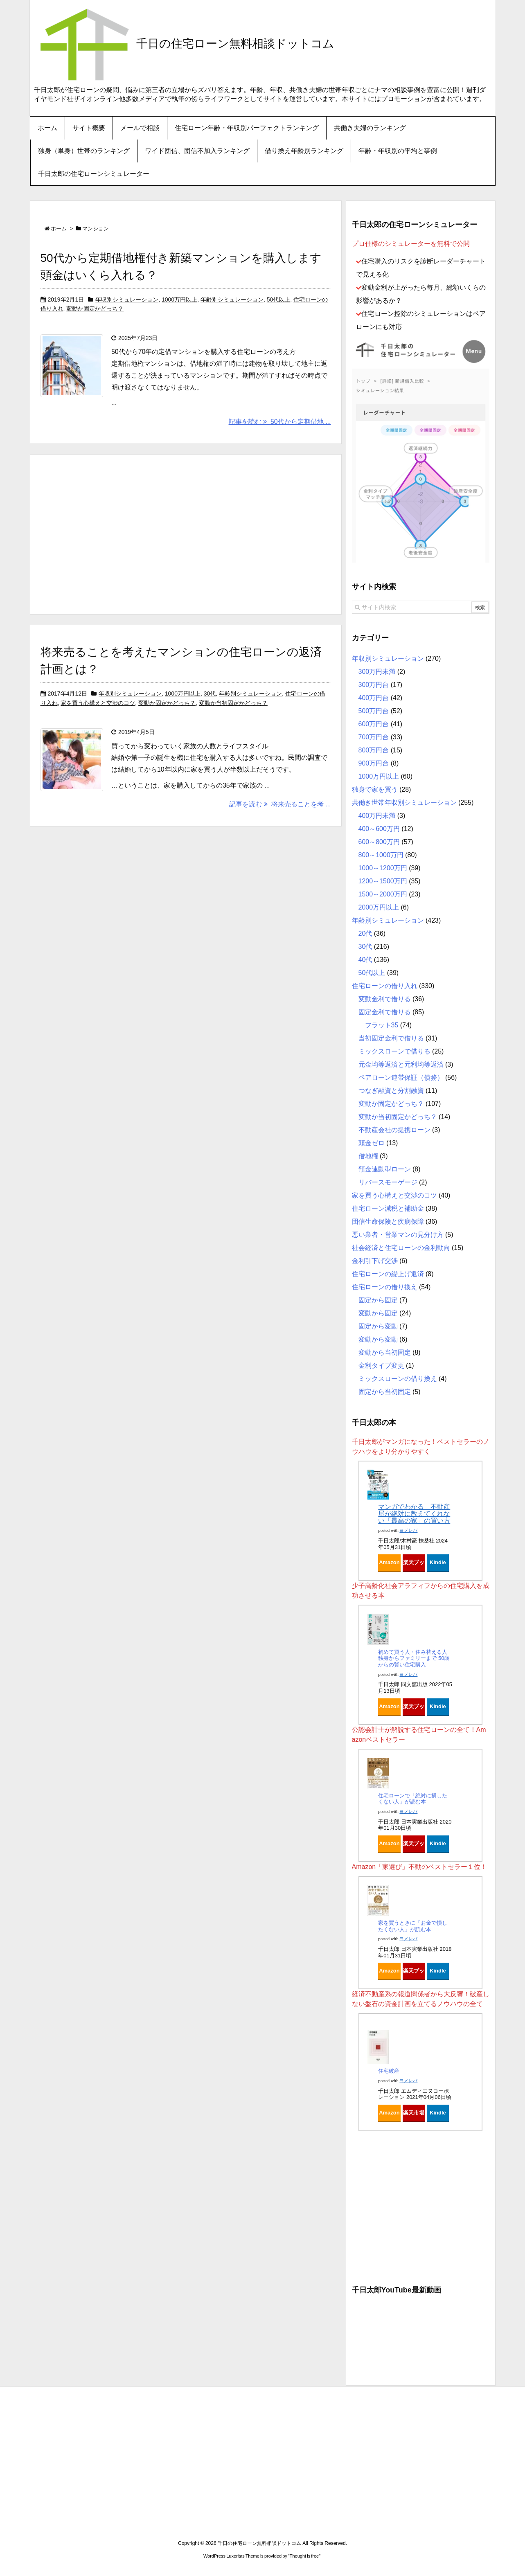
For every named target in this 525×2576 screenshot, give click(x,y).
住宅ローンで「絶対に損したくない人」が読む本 (412, 1798)
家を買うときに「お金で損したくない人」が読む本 (412, 1926)
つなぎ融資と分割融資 (391, 1090)
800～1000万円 (380, 854)
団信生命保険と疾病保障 (388, 1221)
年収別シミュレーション (126, 299)
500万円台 (373, 710)
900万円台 (373, 763)
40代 (365, 959)
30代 (210, 693)
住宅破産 (388, 2071)
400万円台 (373, 697)
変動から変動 (378, 1339)
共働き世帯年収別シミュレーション (404, 802)
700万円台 (373, 737)
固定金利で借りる (384, 1012)
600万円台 (373, 724)
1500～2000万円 (382, 894)
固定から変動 (378, 1326)
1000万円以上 (179, 299)
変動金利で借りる (384, 998)
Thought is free (304, 2555)
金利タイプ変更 (381, 1365)
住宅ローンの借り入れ (384, 985)
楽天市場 (413, 2113)
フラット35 (382, 1025)
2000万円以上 (378, 907)
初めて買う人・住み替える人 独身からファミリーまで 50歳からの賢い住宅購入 (413, 1658)
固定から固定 (378, 1300)
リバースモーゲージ (387, 1182)
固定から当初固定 (384, 1391)
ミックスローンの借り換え (397, 1378)
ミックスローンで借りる (394, 1051)
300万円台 (373, 684)
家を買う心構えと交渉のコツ (98, 703)
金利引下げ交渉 (375, 1260)
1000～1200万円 (382, 868)
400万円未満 (377, 815)
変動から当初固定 (384, 1352)
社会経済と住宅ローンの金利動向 (401, 1247)
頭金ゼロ (371, 1142)
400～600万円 (379, 828)
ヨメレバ (408, 1530)
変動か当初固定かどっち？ (233, 703)
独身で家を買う (375, 789)
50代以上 (279, 299)
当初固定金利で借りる (391, 1038)
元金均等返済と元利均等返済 (401, 1064)
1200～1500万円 (382, 881)
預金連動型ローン (384, 1169)
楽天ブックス (413, 1565)
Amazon (389, 1562)
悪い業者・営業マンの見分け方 (398, 1234)
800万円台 (373, 750)
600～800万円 (379, 841)
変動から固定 (378, 1313)
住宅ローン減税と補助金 (388, 1208)
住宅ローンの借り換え (384, 1286)
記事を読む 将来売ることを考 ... (280, 804)
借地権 (368, 1156)
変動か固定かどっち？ (95, 308)
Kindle (438, 1562)
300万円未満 (377, 671)
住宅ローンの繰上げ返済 (388, 1273)
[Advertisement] (186, 533)
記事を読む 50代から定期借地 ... (280, 421)
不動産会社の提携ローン (394, 1129)
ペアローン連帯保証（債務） (401, 1077)
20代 (365, 933)
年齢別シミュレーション (232, 299)
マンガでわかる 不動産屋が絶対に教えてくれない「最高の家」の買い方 (414, 1513)
